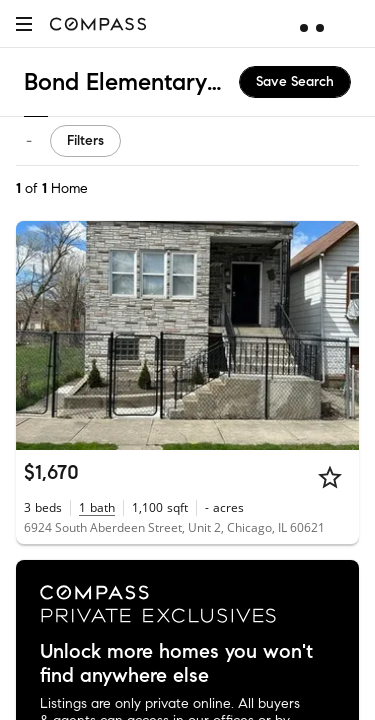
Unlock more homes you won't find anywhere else (176, 664)
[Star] (330, 477)
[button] (24, 23)
